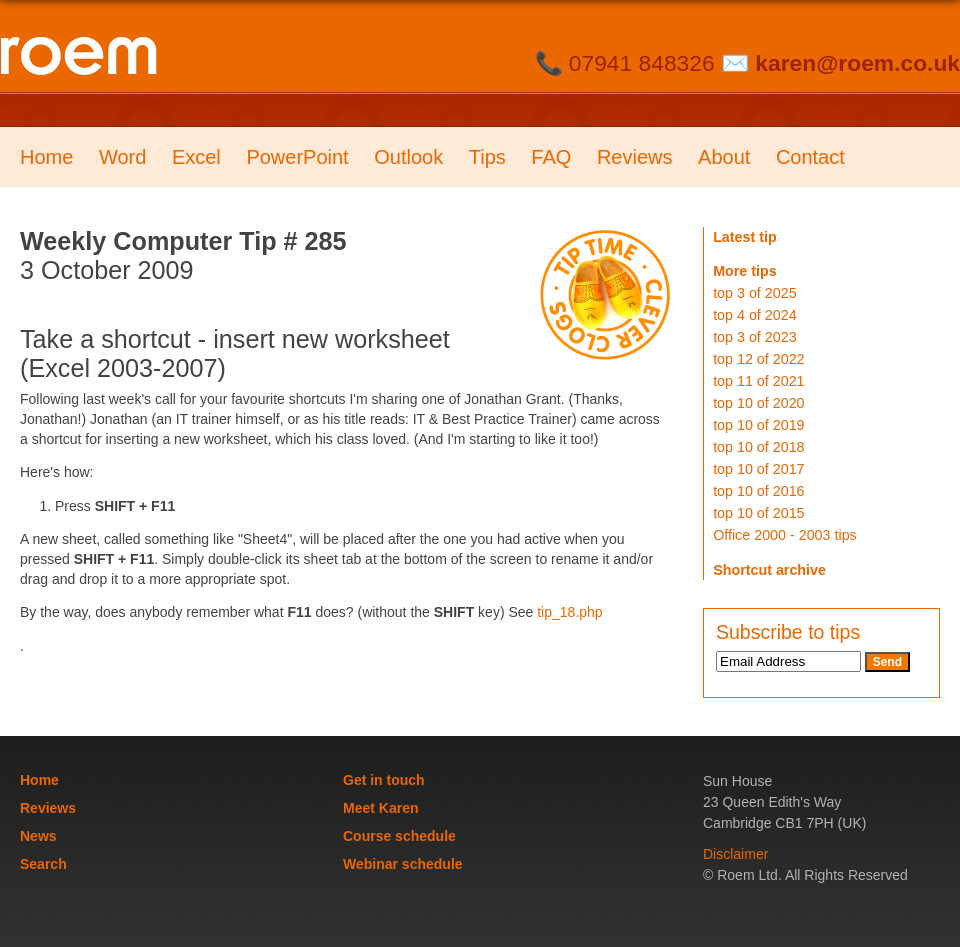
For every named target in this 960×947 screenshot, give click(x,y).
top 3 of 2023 (754, 337)
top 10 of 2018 (758, 447)
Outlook (408, 157)
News (38, 836)
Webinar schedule (403, 864)
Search (43, 864)
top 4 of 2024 (754, 315)
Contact (810, 157)
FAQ (551, 157)
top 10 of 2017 (758, 469)
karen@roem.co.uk (857, 63)
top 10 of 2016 (758, 491)
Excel (196, 157)
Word (122, 157)
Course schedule (399, 836)
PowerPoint (297, 157)
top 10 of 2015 (758, 513)
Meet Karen (380, 808)
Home (46, 157)
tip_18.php (569, 612)
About (724, 157)
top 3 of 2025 (754, 293)
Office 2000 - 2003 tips (785, 535)
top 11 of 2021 (758, 381)
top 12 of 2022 (758, 359)
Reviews (635, 157)
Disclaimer (735, 854)
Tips (487, 157)
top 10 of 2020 (758, 403)
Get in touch (384, 780)
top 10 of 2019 (758, 425)
